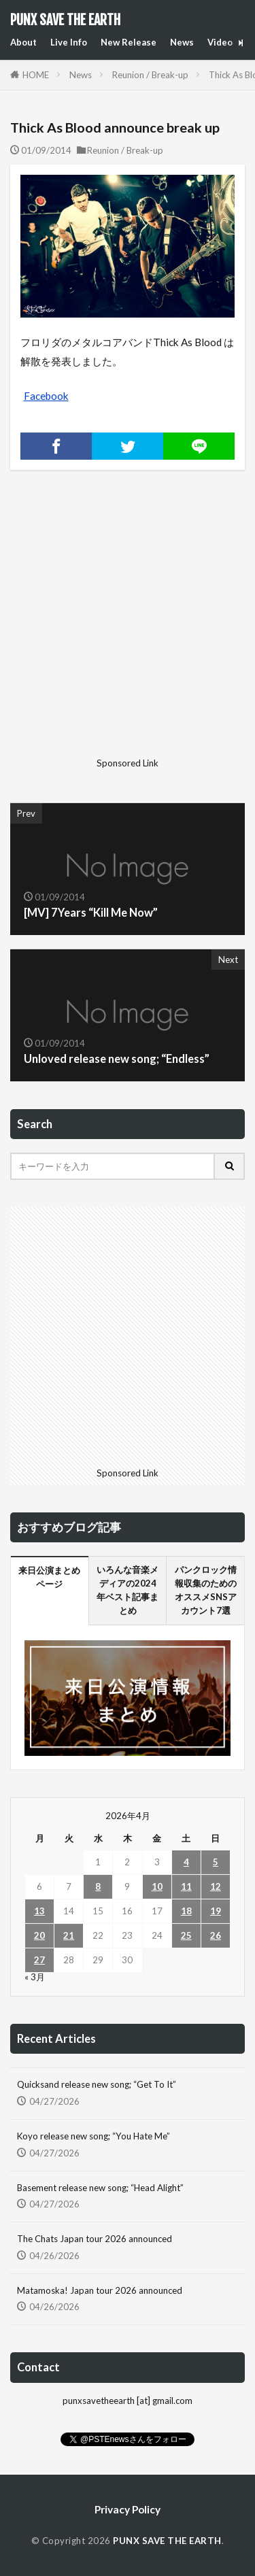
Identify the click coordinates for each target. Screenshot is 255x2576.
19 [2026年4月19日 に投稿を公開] (215, 1910)
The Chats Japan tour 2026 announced (94, 2238)
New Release (128, 42)
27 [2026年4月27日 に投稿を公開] (39, 1959)
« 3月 (34, 1976)
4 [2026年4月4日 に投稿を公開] (186, 1862)
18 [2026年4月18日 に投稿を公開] (186, 1910)
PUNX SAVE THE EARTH (65, 20)
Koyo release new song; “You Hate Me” (93, 2136)
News (182, 42)
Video (220, 42)
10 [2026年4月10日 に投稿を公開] (157, 1886)
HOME (35, 74)
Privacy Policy (127, 2509)
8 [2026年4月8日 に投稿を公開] (98, 1886)
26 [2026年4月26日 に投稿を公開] (215, 1935)
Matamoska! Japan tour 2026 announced (99, 2290)
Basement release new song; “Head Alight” (100, 2187)
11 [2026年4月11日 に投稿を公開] (186, 1886)
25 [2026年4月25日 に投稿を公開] (186, 1935)
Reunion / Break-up (150, 74)
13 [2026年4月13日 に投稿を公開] (39, 1910)
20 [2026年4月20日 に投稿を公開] (39, 1935)
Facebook (46, 396)
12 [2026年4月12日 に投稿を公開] (215, 1886)
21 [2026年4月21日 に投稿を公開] (68, 1935)
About (23, 42)
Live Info (68, 42)
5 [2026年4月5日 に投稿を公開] (215, 1862)
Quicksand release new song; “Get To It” (96, 2084)
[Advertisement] (127, 624)
